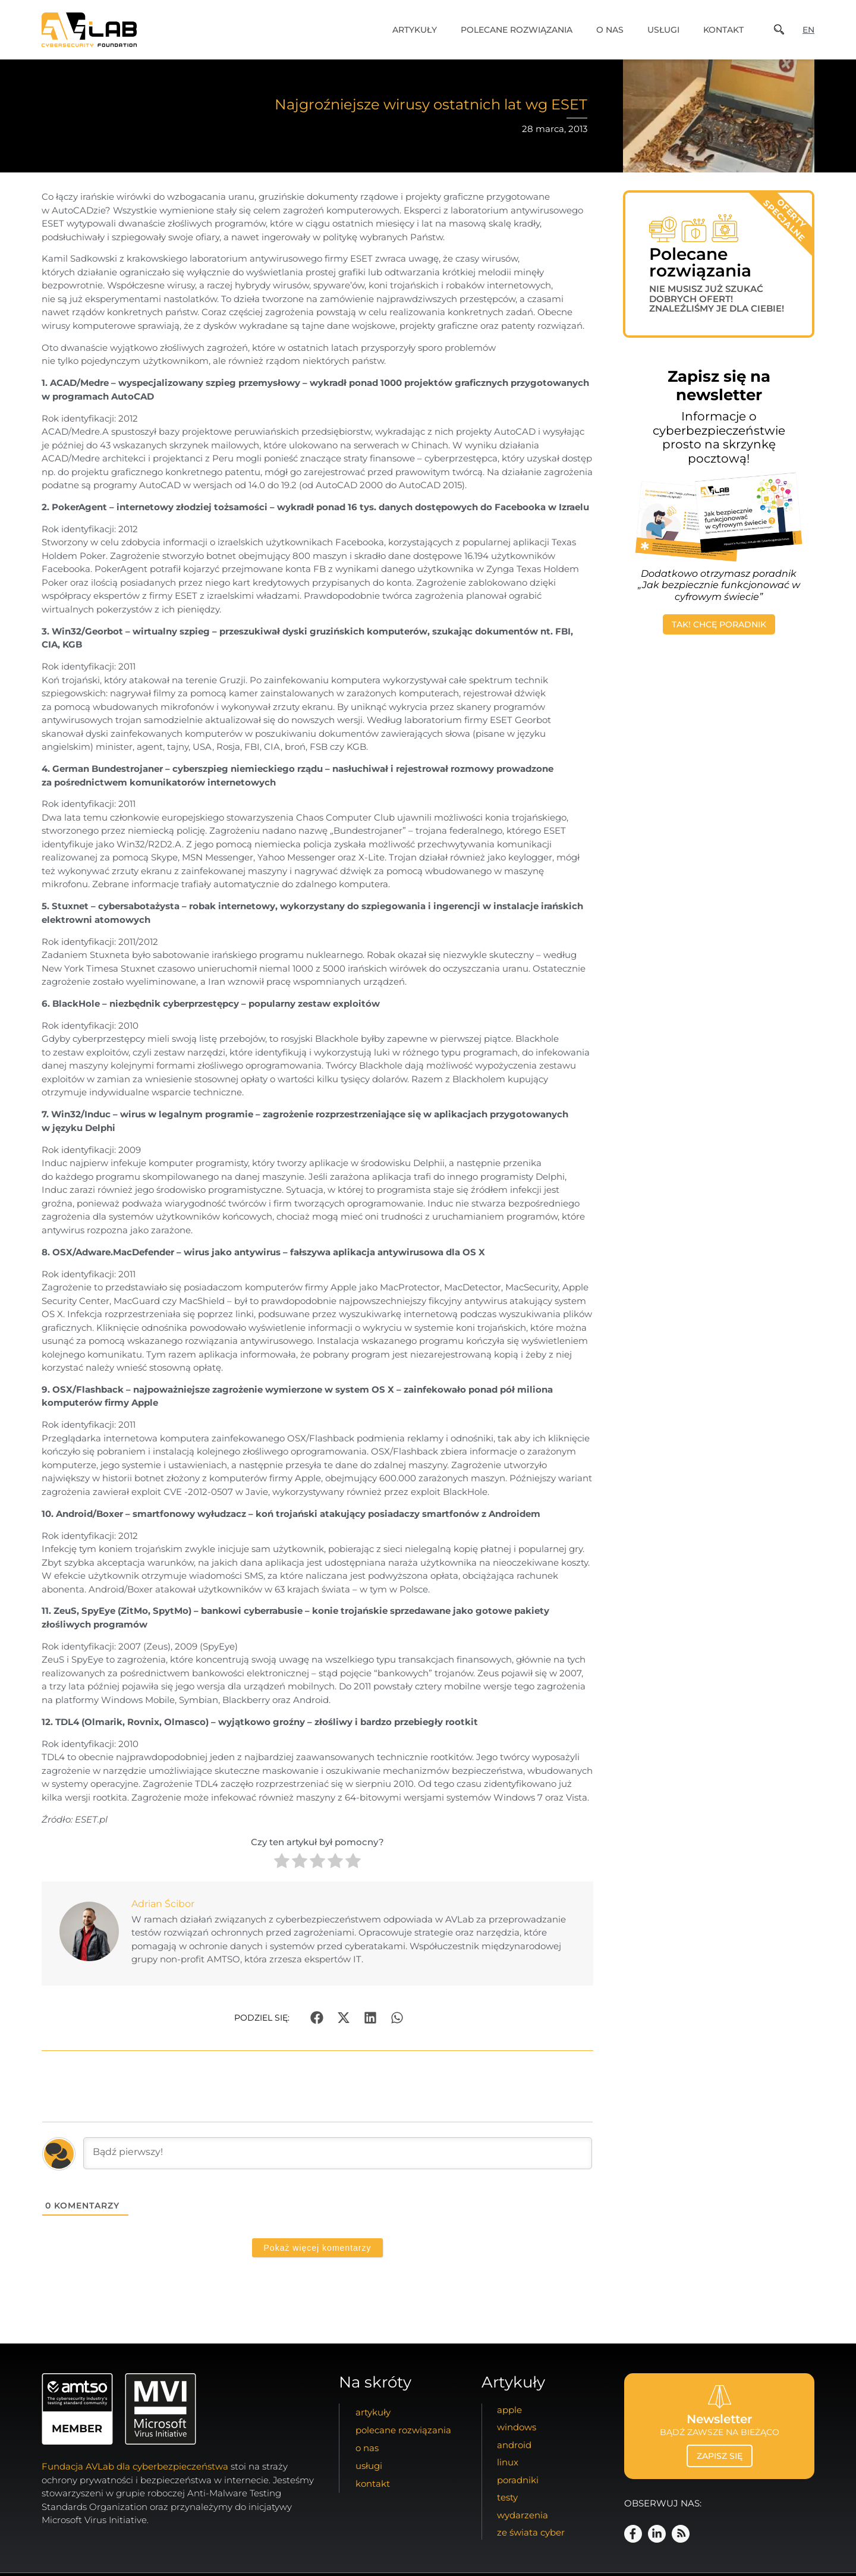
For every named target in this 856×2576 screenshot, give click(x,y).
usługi (663, 29)
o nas (610, 29)
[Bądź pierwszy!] (337, 2153)
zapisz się (719, 2456)
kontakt (723, 29)
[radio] (281, 1863)
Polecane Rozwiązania (516, 29)
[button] (317, 2017)
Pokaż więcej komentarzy (318, 2248)
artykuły (414, 29)
